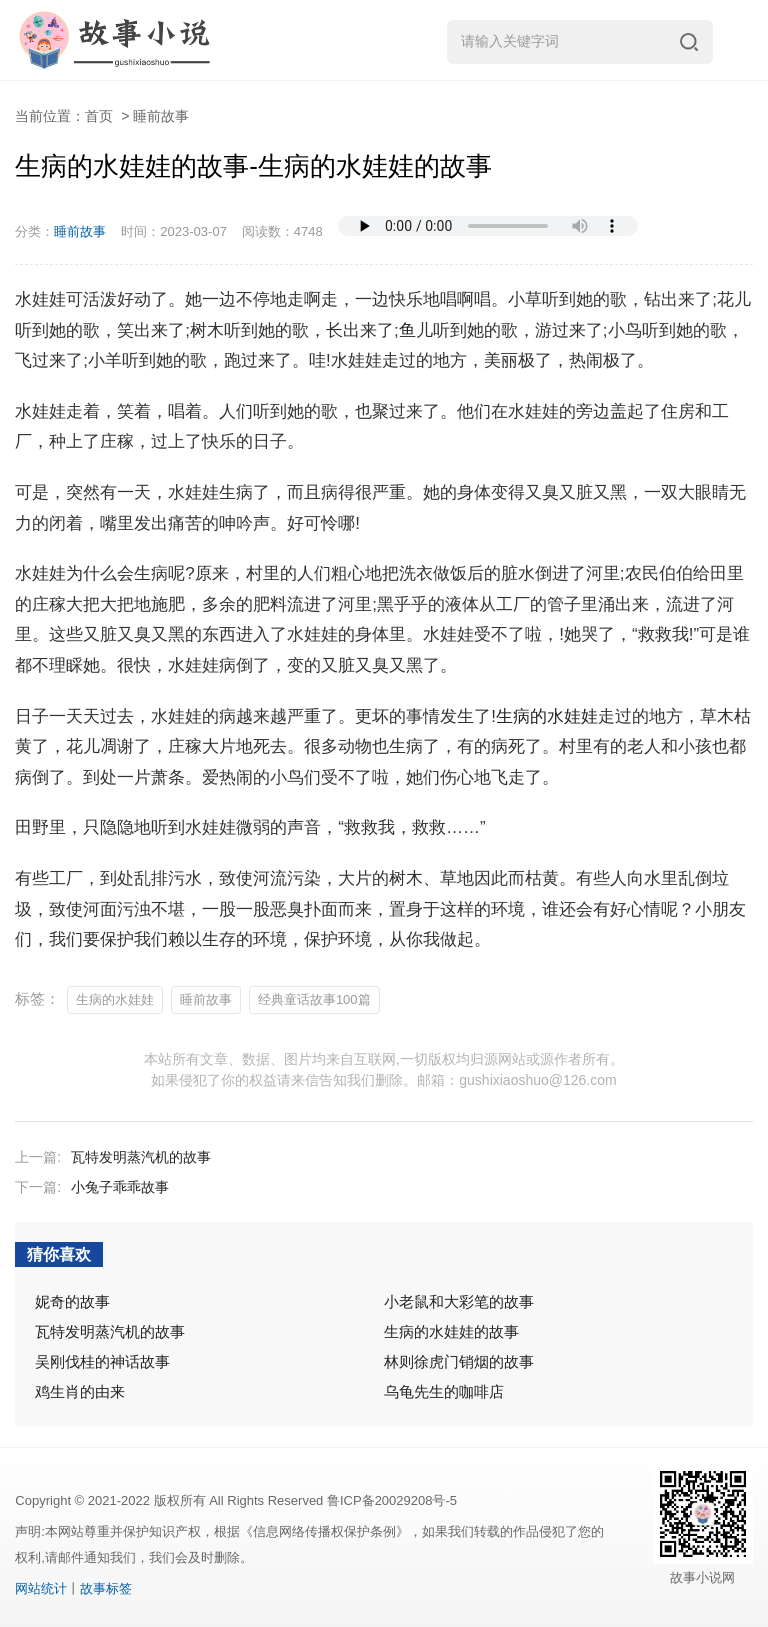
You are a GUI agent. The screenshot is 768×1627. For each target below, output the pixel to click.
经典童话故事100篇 (314, 999)
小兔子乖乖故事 (120, 1187)
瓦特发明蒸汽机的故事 (141, 1157)
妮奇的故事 (72, 1301)
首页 (99, 116)
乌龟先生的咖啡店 (444, 1391)
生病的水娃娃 (547, 716)
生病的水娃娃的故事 (451, 1331)
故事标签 (106, 1588)
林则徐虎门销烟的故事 (459, 1361)
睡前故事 (161, 116)
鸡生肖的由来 (80, 1391)
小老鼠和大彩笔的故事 (459, 1301)
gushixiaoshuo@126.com (537, 1080)
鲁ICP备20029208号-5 (392, 1500)
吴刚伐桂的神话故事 (102, 1361)
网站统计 (41, 1588)
